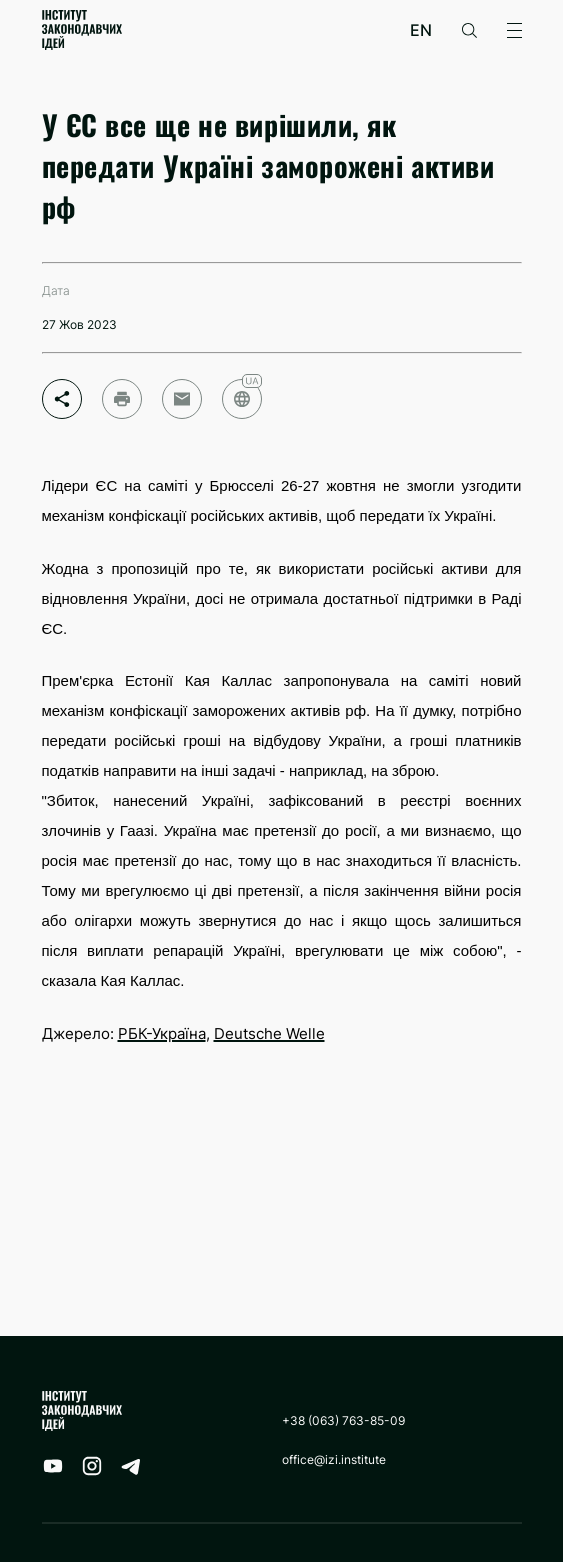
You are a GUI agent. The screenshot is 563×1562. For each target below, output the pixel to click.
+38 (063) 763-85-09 (343, 1420)
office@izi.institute (334, 1459)
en (421, 30)
